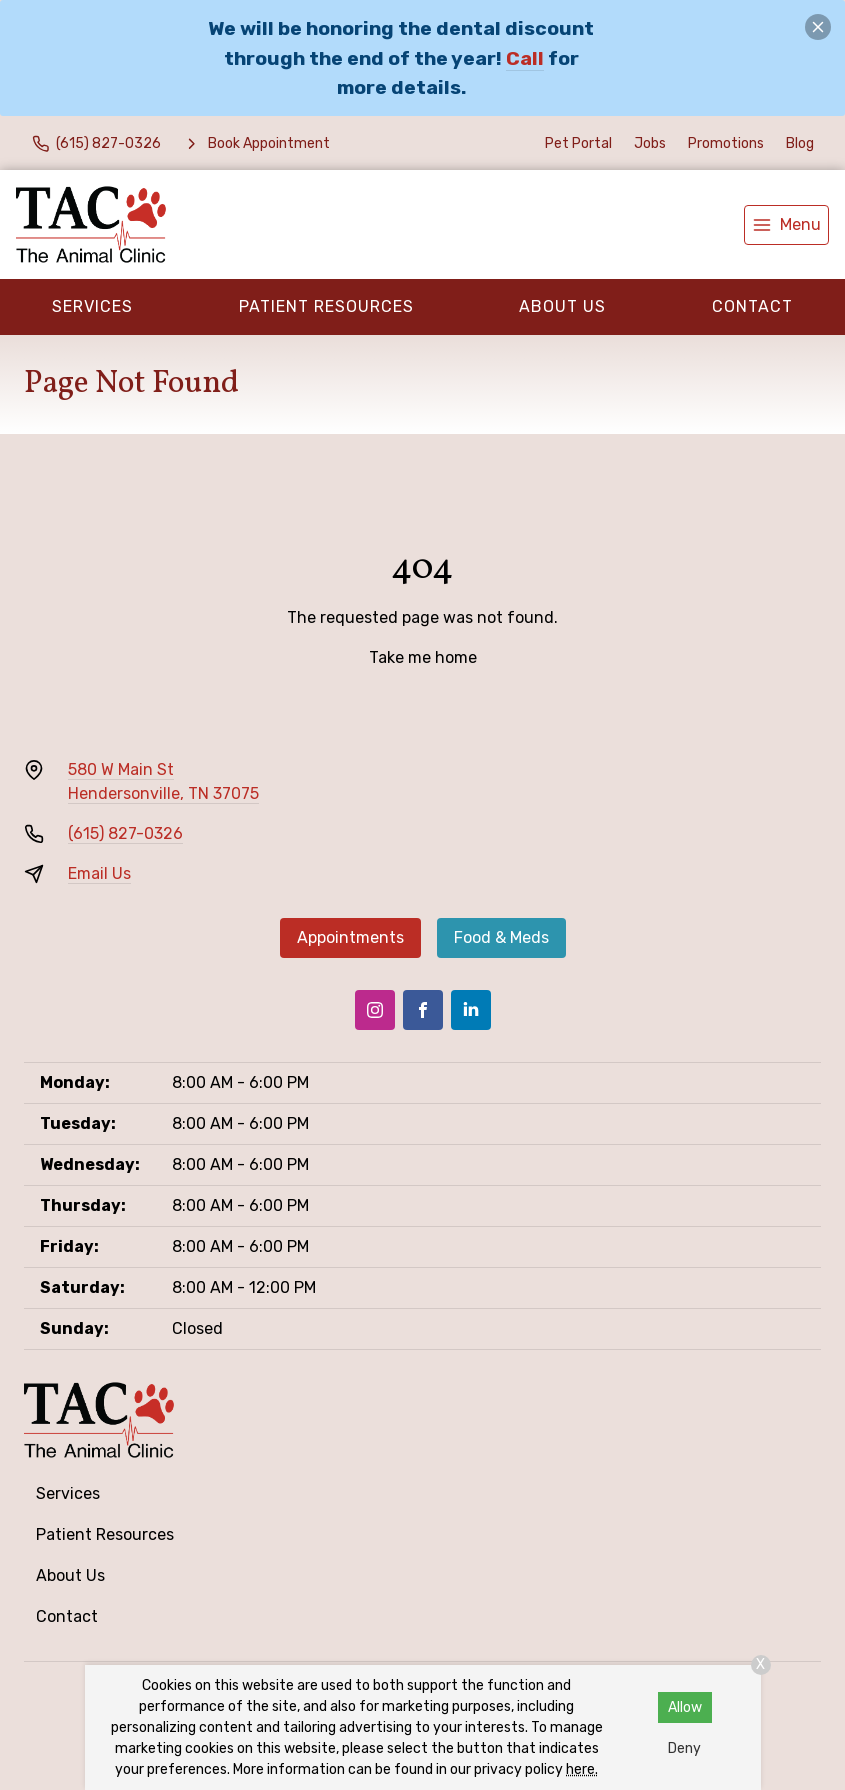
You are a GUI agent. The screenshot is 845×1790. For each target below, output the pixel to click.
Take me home (423, 657)
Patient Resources (326, 306)
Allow (685, 1707)
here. (582, 1769)
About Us (562, 306)
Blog (800, 143)
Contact (752, 306)
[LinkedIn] (471, 1010)
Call (525, 58)
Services (92, 306)
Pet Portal (578, 143)
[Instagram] (375, 1010)
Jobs (650, 143)
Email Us (99, 873)
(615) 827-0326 (125, 833)
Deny (684, 1748)
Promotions (726, 143)
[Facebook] (423, 1010)
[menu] (786, 225)
